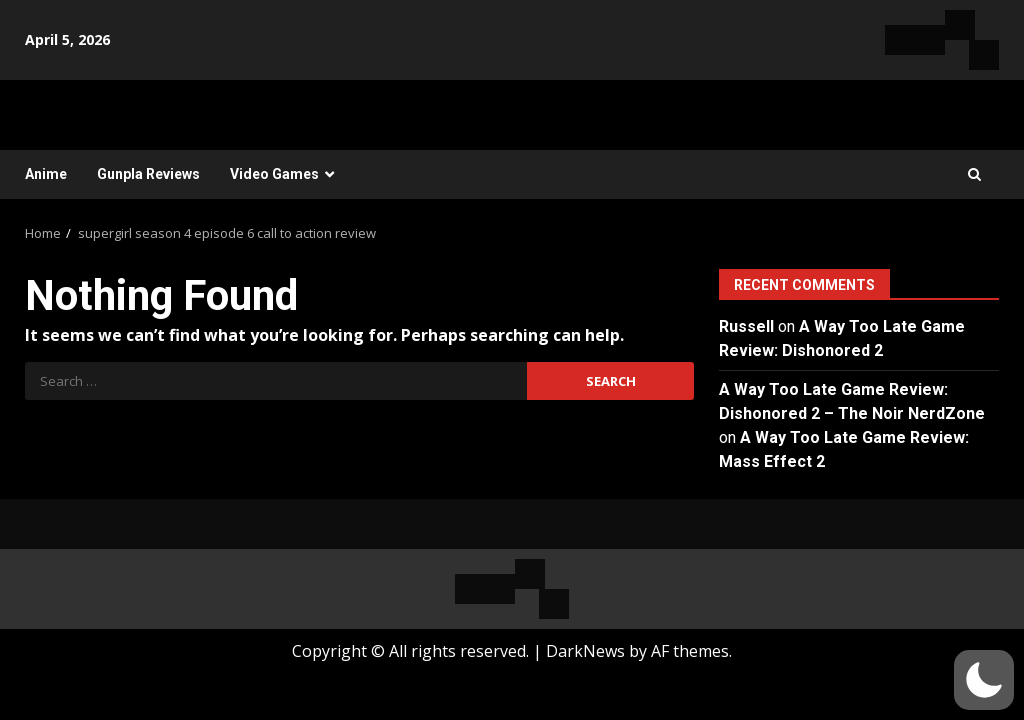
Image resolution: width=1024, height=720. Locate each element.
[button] (984, 680)
